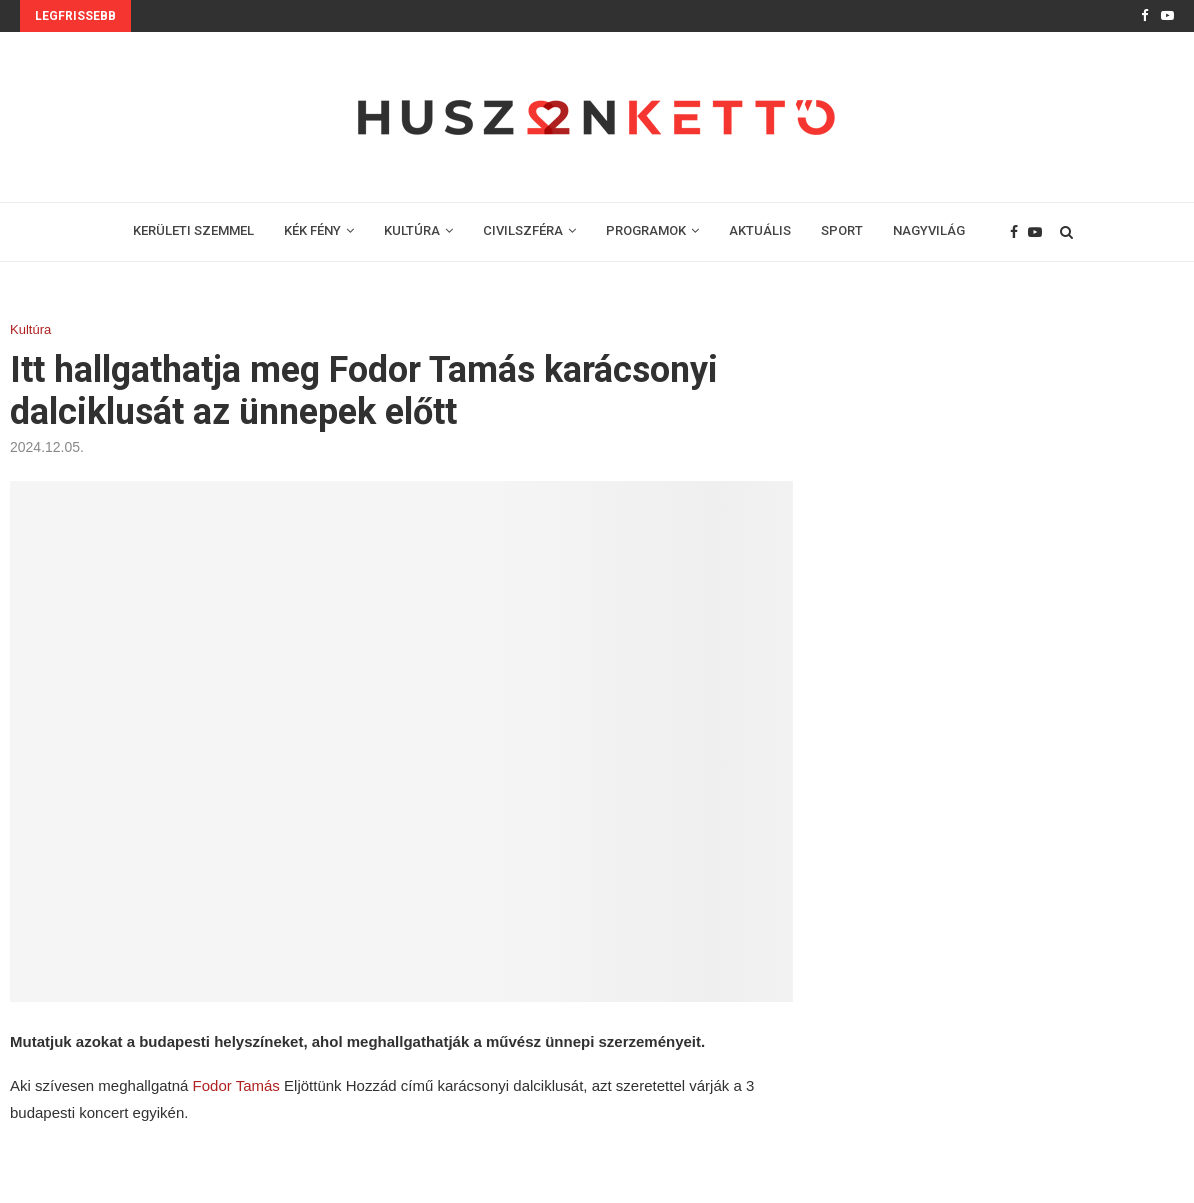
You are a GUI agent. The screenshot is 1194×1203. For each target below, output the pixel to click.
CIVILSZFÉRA (523, 230)
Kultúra (30, 329)
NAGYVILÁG (929, 230)
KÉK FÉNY (312, 230)
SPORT (842, 230)
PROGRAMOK (646, 230)
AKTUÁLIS (760, 230)
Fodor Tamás (236, 1085)
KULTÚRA (412, 230)
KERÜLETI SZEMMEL (193, 230)
